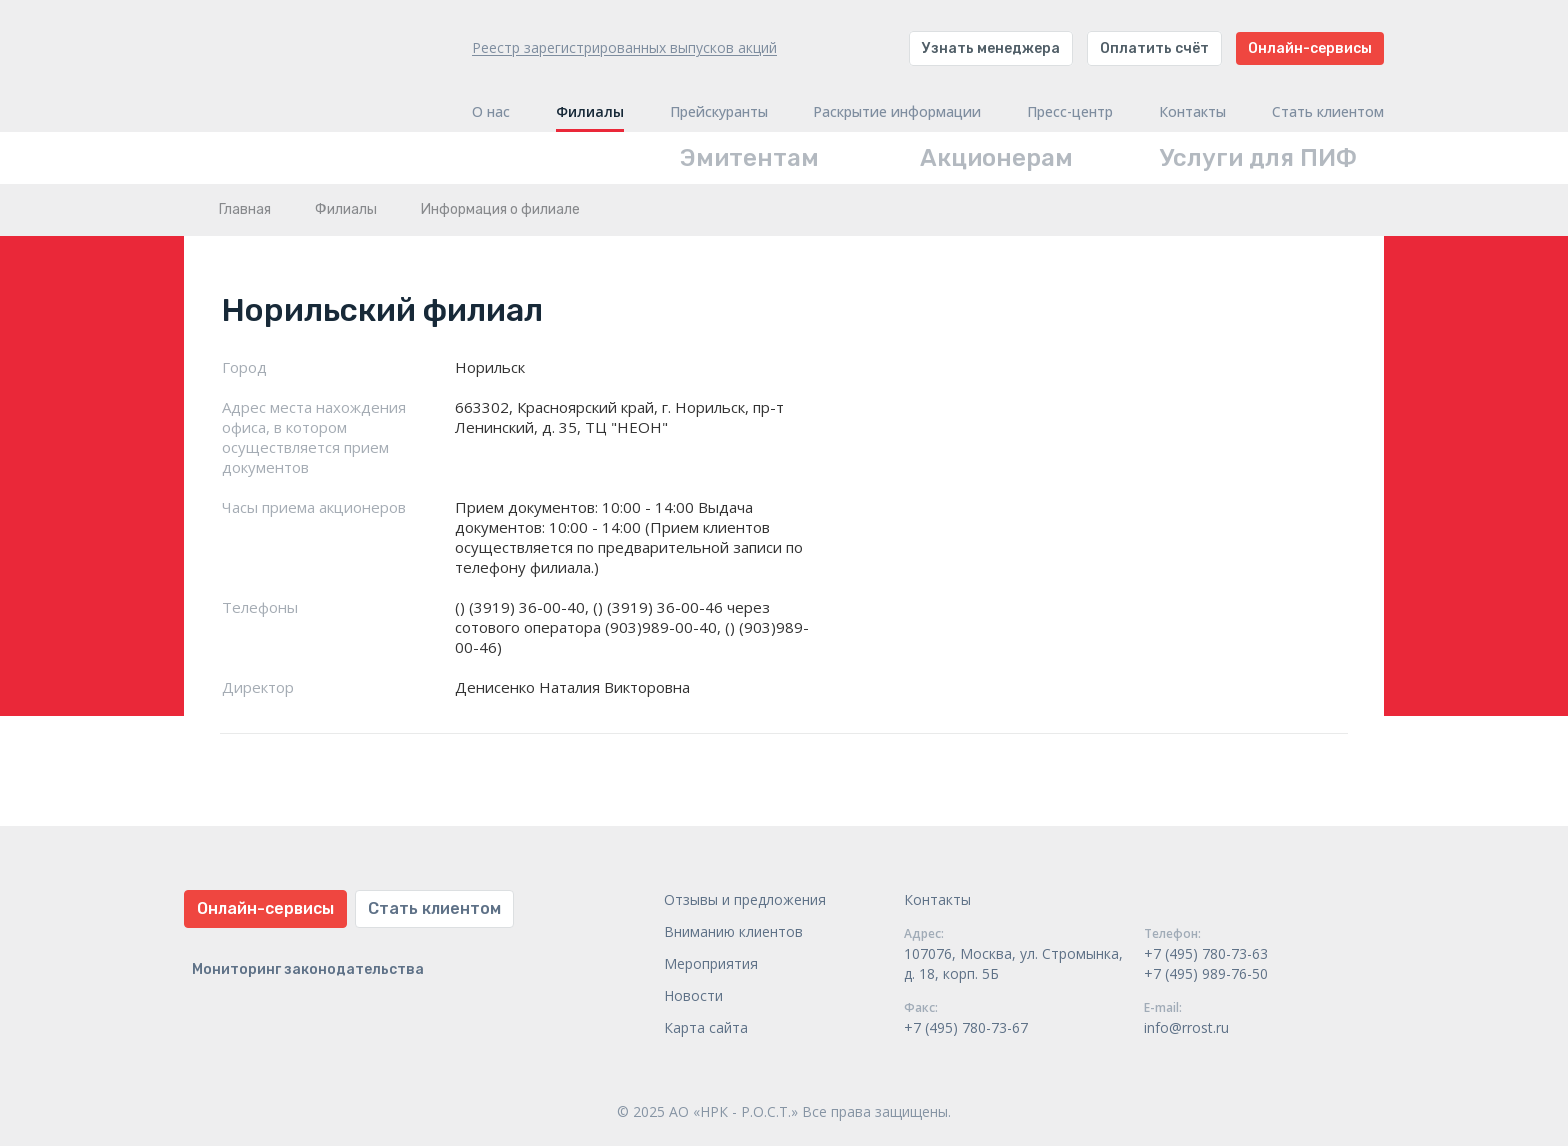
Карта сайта (706, 1027)
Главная (245, 209)
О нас (491, 112)
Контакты (1192, 112)
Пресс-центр (1070, 112)
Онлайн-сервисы (1310, 48)
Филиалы (590, 112)
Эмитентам (749, 158)
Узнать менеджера (991, 48)
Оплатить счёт (1154, 48)
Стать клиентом (1328, 112)
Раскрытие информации (897, 112)
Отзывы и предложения (745, 899)
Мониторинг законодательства (308, 969)
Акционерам (996, 158)
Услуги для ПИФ (1258, 158)
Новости (693, 995)
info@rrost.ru (1186, 1027)
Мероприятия (711, 963)
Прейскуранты (719, 112)
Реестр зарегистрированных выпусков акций (624, 47)
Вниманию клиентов (733, 931)
